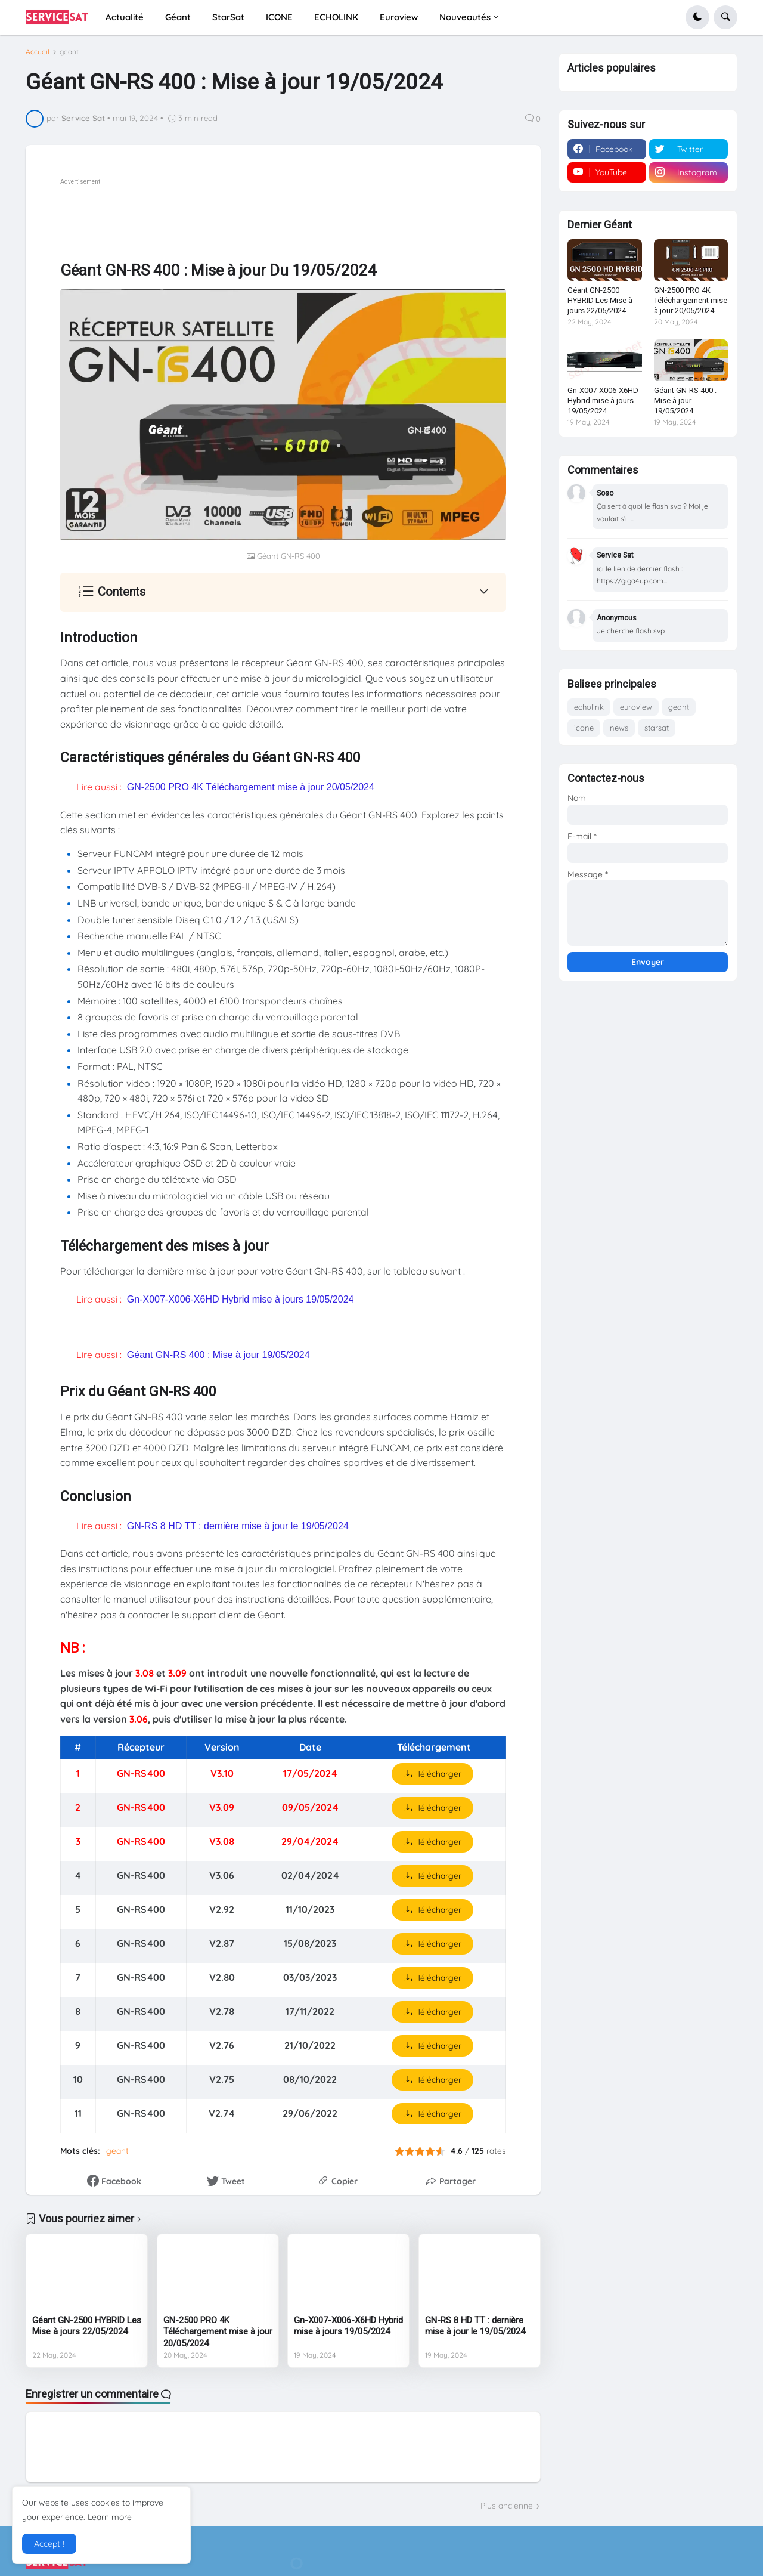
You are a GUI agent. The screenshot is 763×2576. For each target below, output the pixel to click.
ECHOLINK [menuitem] (336, 17)
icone (584, 727)
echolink (589, 707)
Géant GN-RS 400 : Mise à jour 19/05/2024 (218, 1355)
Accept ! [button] (49, 2543)
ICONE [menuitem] (279, 17)
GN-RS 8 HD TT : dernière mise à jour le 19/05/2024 (238, 1526)
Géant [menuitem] (178, 17)
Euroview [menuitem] (399, 17)
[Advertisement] (277, 215)
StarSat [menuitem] (228, 17)
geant (69, 51)
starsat (656, 727)
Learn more (110, 2517)
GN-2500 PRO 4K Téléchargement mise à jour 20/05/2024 (250, 787)
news (619, 727)
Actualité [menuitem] (125, 17)
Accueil (37, 51)
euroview (636, 707)
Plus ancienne (506, 2505)
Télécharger (439, 1773)
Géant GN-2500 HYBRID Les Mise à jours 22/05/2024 (86, 2326)
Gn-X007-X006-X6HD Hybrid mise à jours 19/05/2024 (240, 1299)
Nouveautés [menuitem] (465, 17)
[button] (697, 17)
